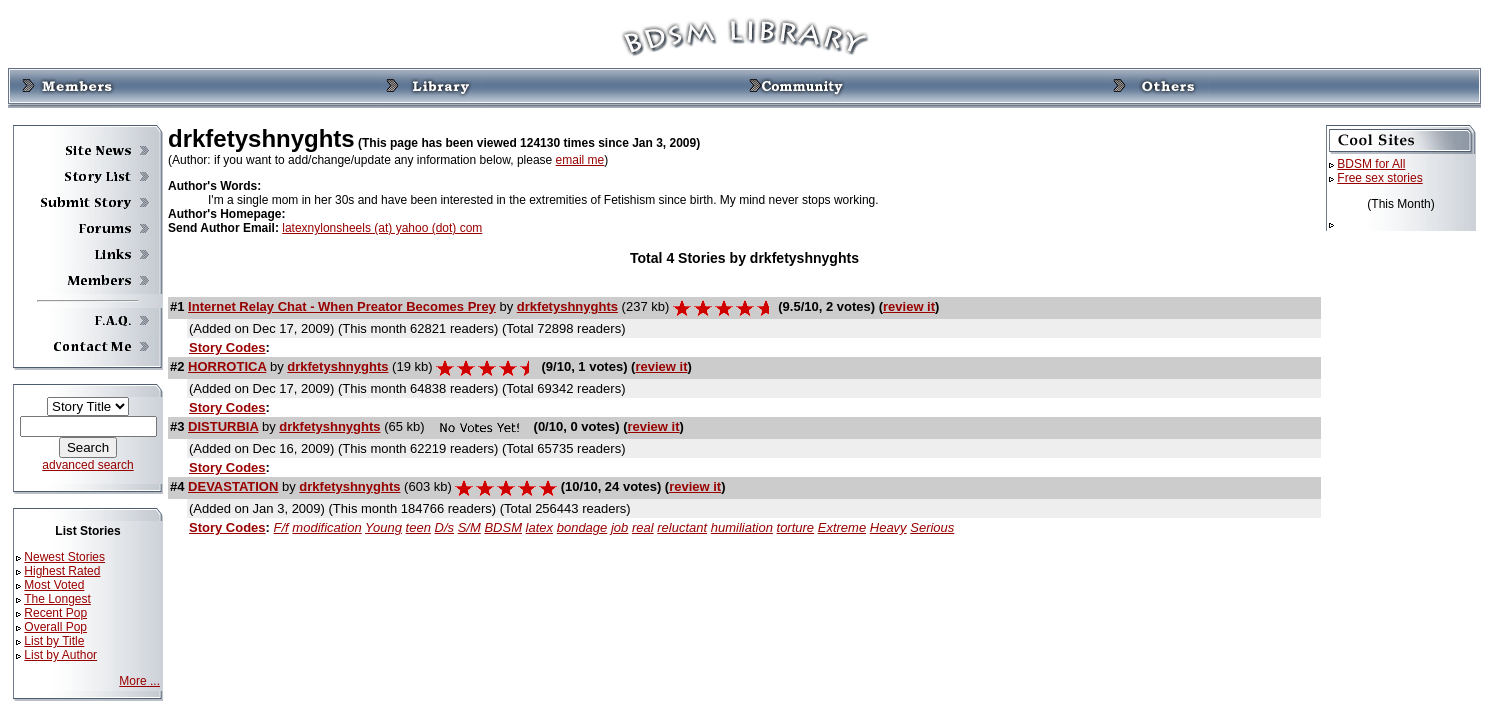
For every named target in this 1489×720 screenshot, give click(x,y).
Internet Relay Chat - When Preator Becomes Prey (342, 306)
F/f (281, 527)
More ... (139, 681)
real (643, 527)
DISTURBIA (223, 426)
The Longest (57, 599)
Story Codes (227, 347)
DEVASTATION (233, 486)
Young (383, 527)
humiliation (742, 527)
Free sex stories (1379, 178)
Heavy (888, 527)
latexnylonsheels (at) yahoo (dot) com (382, 228)
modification (326, 527)
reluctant (682, 527)
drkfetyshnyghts (567, 306)
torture (796, 527)
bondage (582, 527)
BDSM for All (1371, 164)
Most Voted (54, 585)
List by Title (54, 641)
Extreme (842, 527)
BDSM (503, 527)
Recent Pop (55, 613)
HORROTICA (227, 366)
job (619, 527)
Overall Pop (55, 627)
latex (539, 527)
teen (418, 527)
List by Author (60, 655)
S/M (469, 527)
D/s (445, 527)
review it (909, 306)
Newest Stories (64, 557)
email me (580, 160)
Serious (932, 527)
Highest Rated (62, 571)
